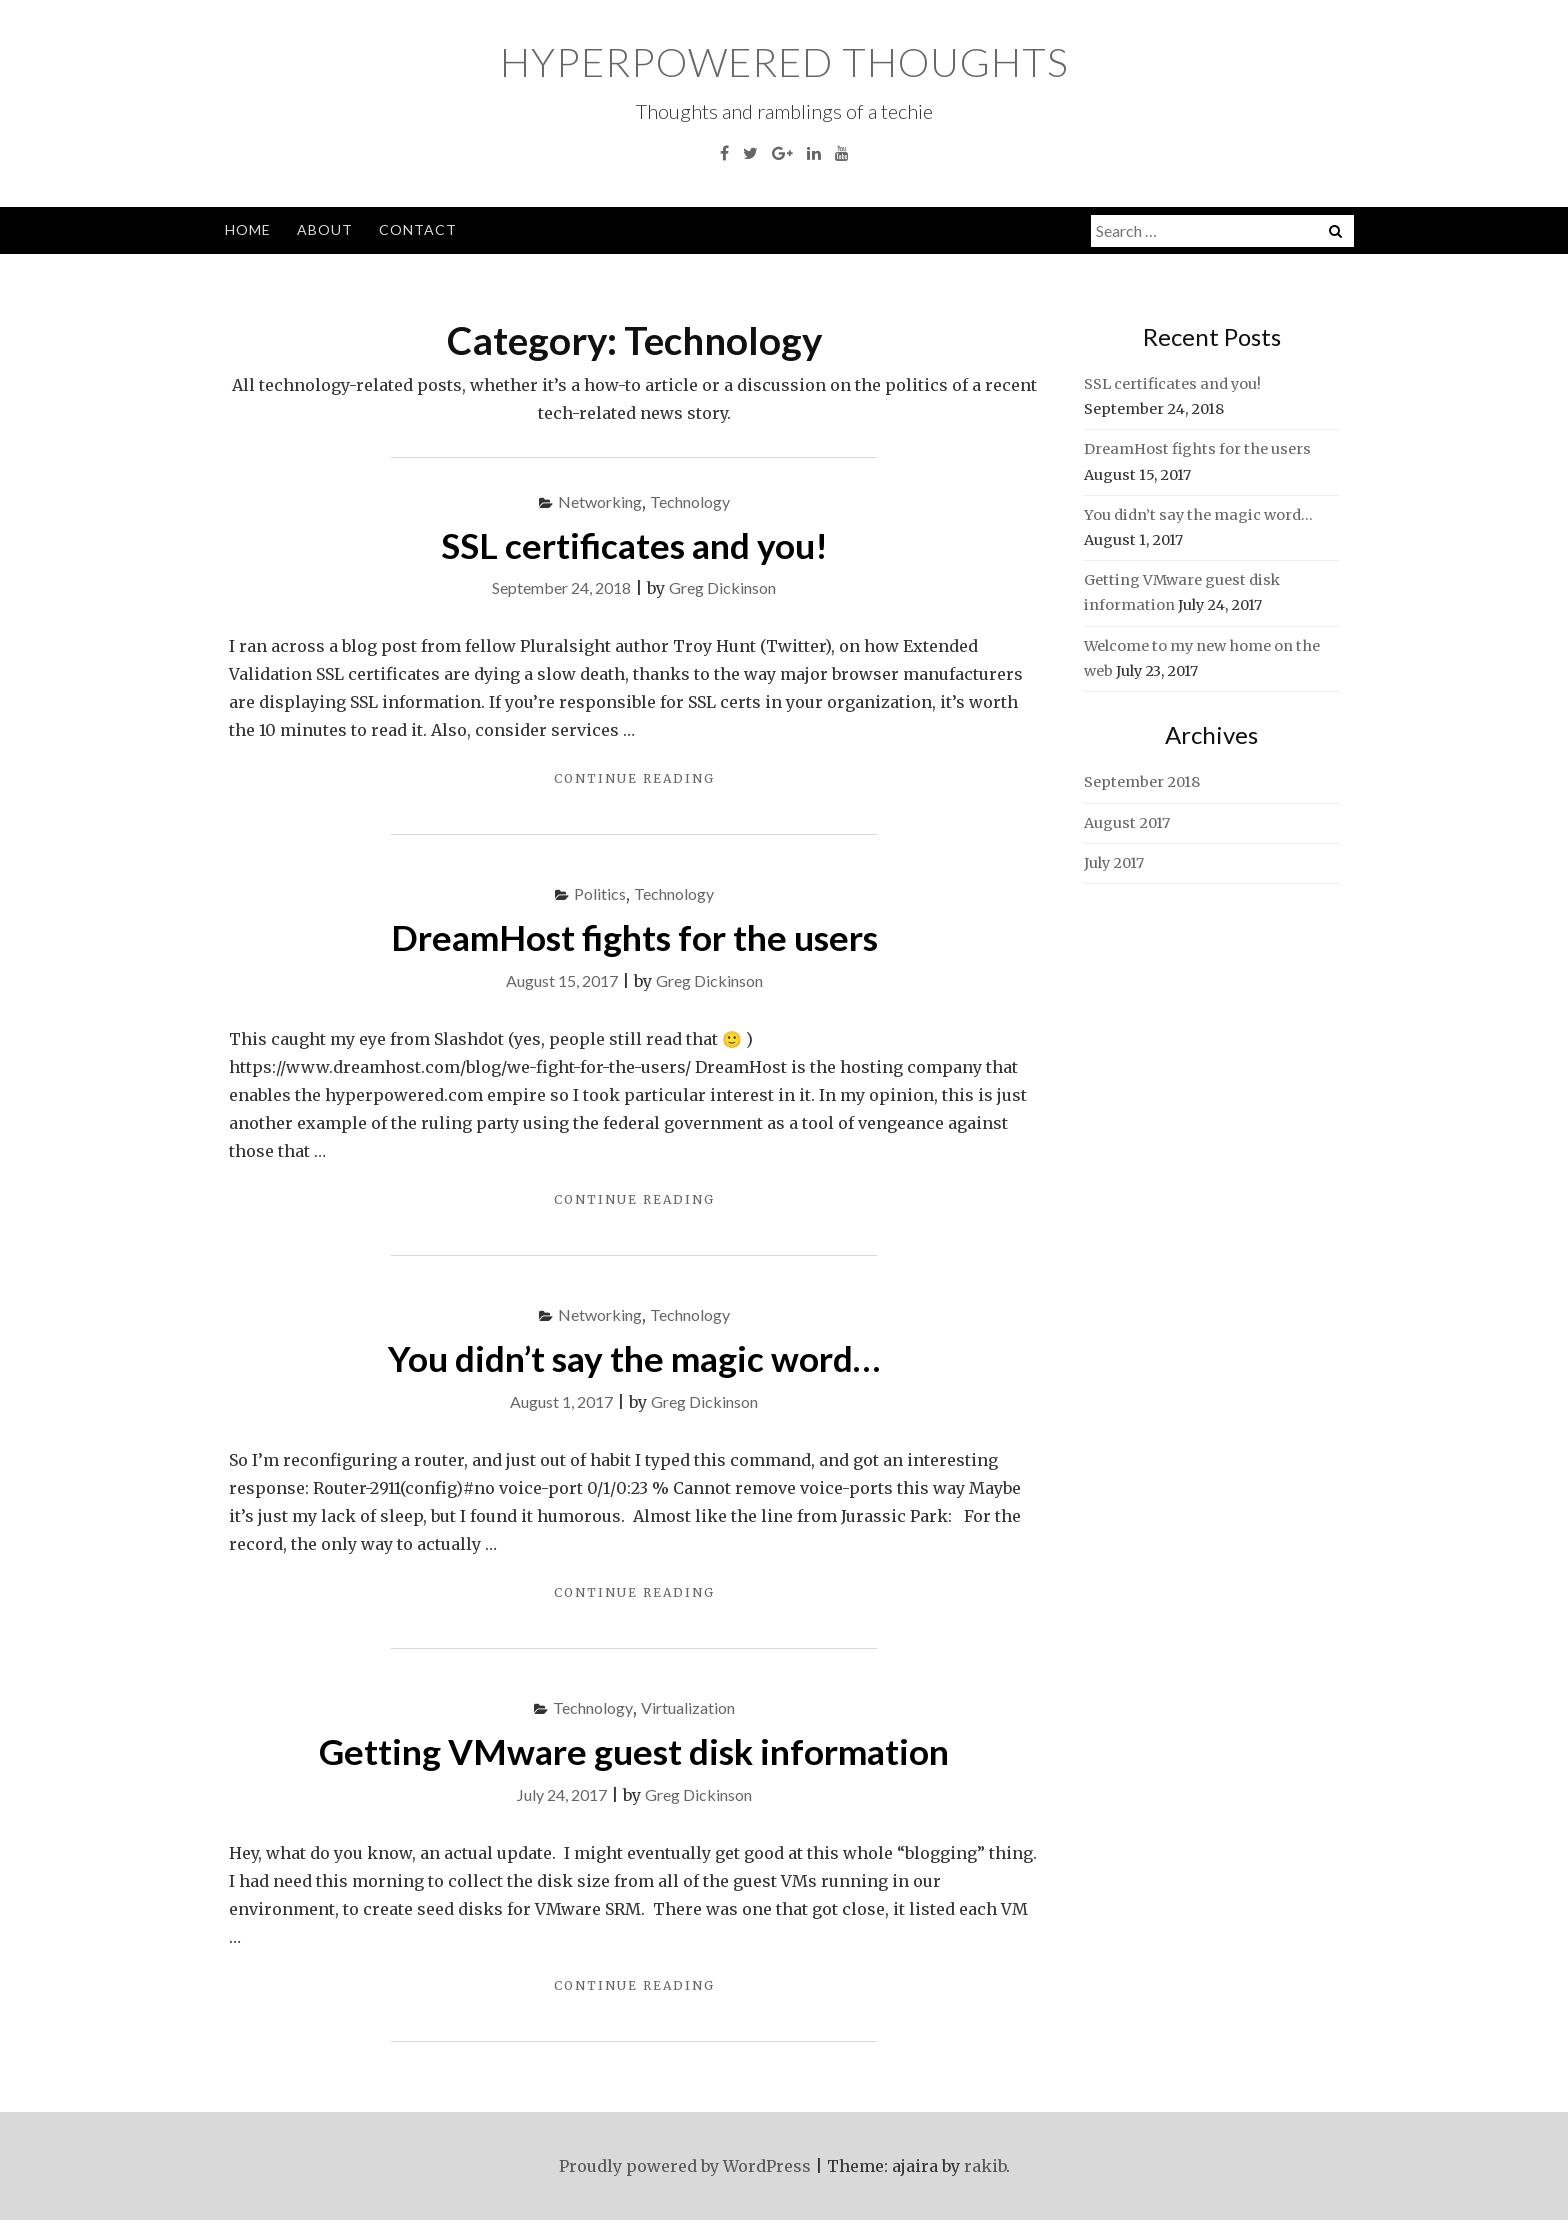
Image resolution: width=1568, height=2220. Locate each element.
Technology (690, 501)
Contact (418, 229)
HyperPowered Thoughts (784, 62)
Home (248, 229)
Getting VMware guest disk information (634, 1751)
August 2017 (1127, 823)
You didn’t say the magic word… (634, 1358)
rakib (985, 2166)
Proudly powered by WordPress (685, 2166)
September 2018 (1142, 782)
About (325, 229)
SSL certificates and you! (634, 545)
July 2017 (1114, 863)
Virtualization (688, 1707)
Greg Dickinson (722, 587)
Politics (600, 893)
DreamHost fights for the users (634, 937)
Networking (600, 501)
